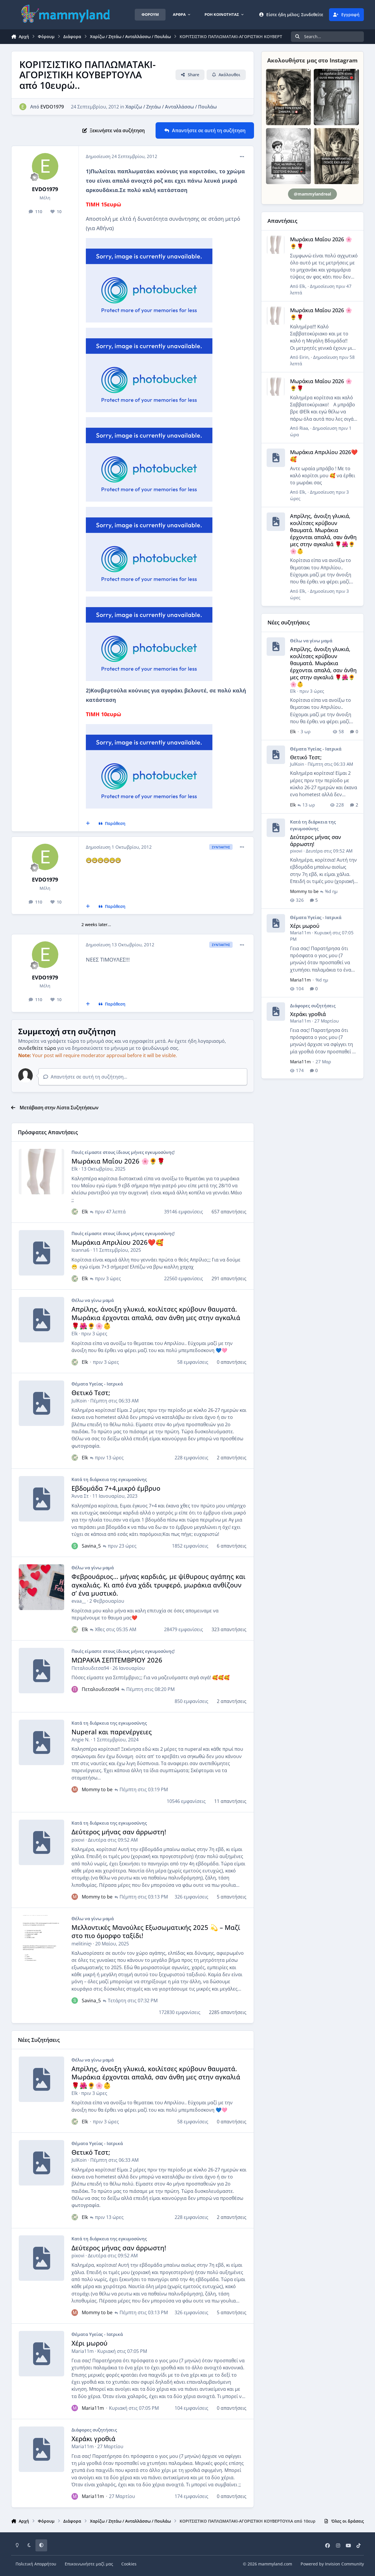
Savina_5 (91, 1546)
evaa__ (78, 1601)
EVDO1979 (52, 106)
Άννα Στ (80, 1496)
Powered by (332, 2564)
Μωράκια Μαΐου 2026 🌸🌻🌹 (118, 1161)
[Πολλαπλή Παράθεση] (87, 823)
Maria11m (82, 2351)
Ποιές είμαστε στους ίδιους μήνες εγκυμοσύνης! (123, 1152)
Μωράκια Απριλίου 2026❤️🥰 (117, 1242)
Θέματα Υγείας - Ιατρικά (97, 1384)
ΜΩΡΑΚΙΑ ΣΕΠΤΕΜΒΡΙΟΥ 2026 (116, 1660)
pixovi (77, 1840)
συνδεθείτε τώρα (37, 1048)
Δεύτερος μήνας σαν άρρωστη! (118, 1832)
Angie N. (80, 1739)
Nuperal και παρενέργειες (111, 1732)
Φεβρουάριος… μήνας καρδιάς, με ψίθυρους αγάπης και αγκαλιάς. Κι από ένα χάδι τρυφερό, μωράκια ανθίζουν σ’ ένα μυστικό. (158, 1584)
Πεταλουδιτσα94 (90, 1668)
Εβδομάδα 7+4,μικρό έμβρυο (115, 1488)
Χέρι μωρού (89, 2343)
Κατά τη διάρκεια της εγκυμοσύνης (109, 1479)
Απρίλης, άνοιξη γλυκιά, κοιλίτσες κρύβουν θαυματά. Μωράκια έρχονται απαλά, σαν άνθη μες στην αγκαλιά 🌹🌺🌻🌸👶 (155, 1317)
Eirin (303, 357)
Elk (74, 1169)
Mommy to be (97, 1789)
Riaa (303, 428)
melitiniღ (81, 1943)
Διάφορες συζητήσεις (94, 2430)
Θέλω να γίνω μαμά (92, 1300)
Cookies (129, 2564)
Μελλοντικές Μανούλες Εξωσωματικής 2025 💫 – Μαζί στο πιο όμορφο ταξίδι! (155, 1931)
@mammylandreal (312, 194)
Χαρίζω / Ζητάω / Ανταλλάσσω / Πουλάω (171, 106)
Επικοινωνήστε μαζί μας (89, 2564)
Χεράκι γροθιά (93, 2438)
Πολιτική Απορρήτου (36, 2564)
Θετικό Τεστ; (90, 1392)
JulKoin (79, 1400)
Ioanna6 (80, 1250)
